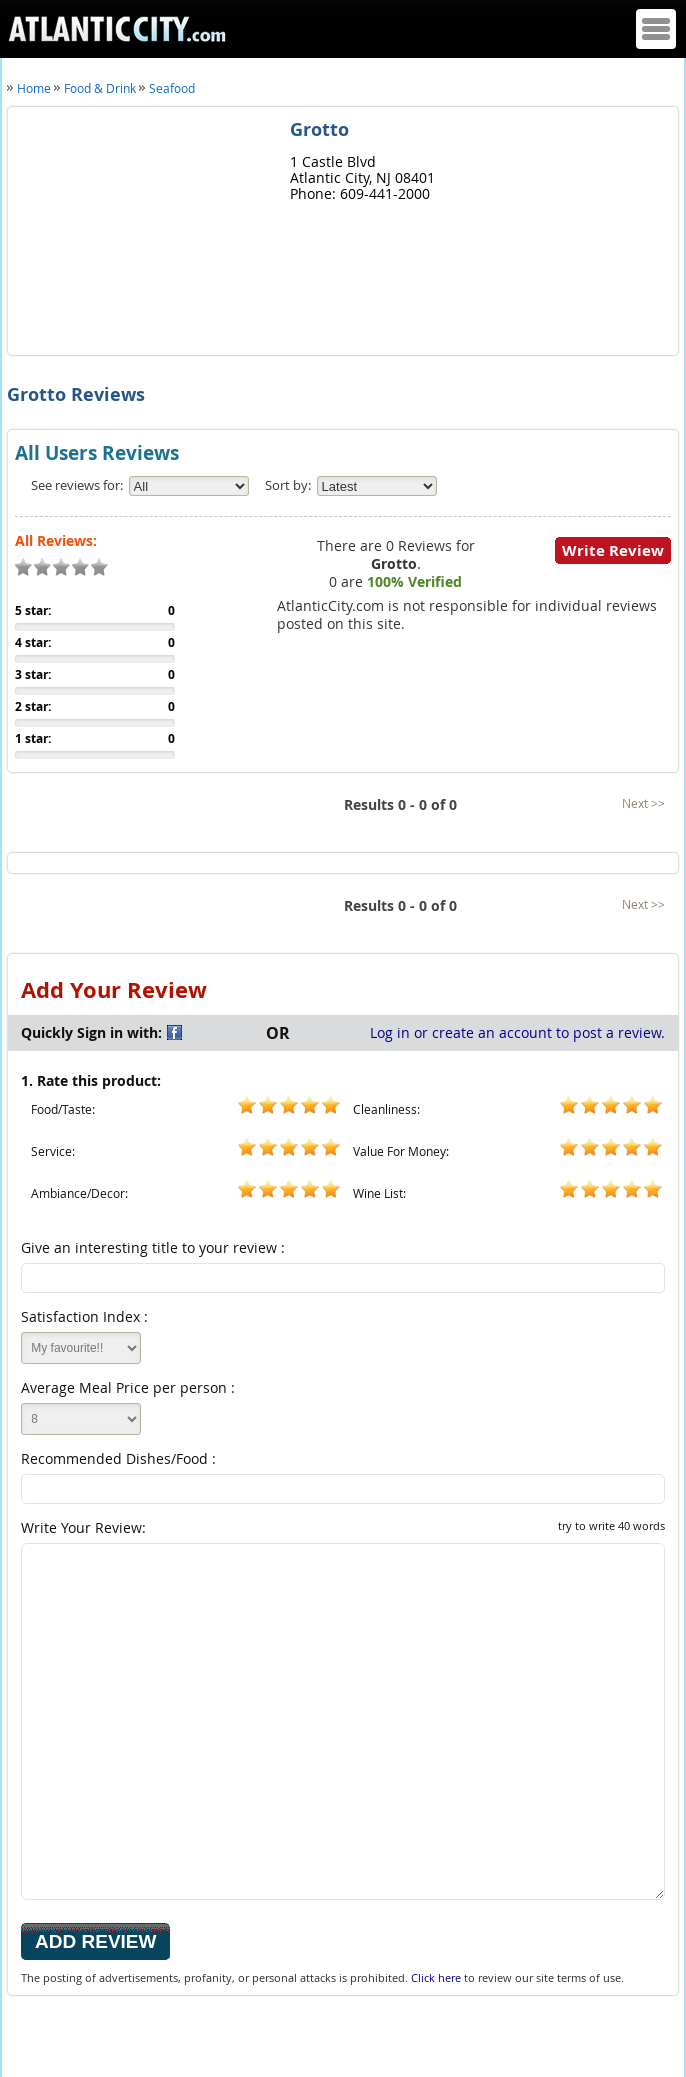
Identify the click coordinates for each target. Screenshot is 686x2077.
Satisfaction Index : (84, 1316)
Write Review (613, 550)
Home (34, 88)
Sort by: (288, 485)
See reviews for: (77, 485)
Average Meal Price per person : (128, 1387)
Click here (436, 1977)
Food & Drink (100, 88)
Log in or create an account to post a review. (517, 1032)
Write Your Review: (343, 1527)
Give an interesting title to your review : (153, 1247)
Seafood (172, 88)
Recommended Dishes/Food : (118, 1458)
